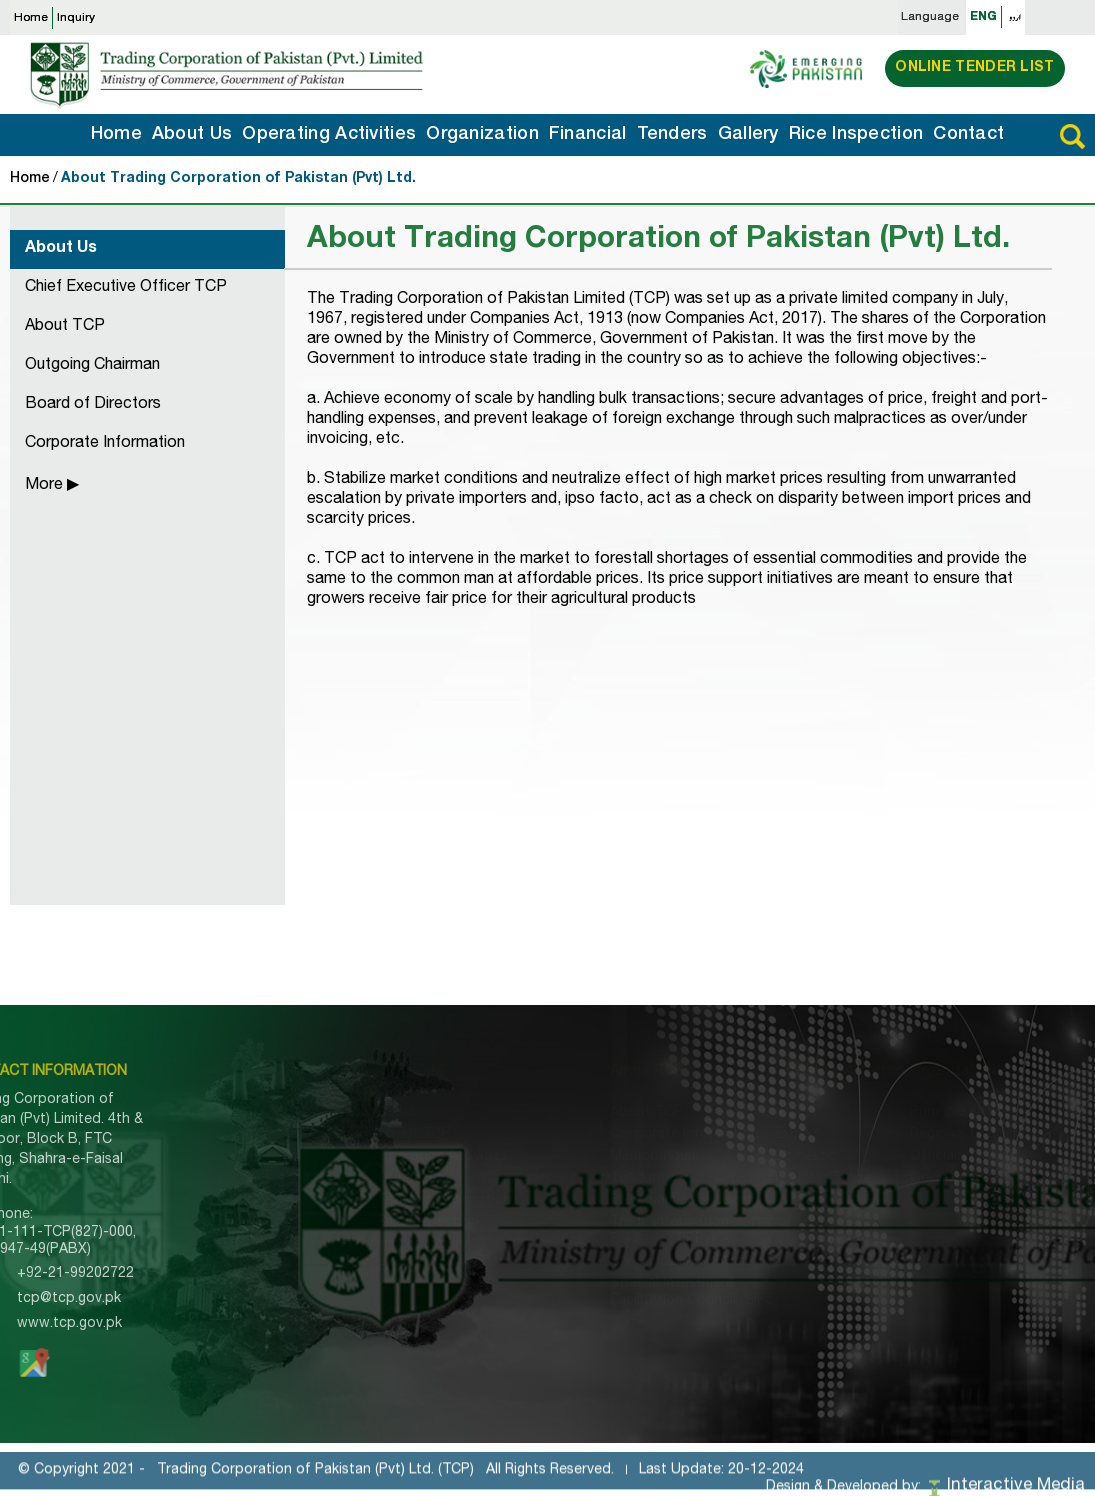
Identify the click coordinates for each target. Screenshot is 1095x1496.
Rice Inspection (856, 135)
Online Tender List (974, 68)
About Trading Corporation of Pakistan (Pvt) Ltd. (238, 179)
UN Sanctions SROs (584, 1262)
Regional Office (913, 1135)
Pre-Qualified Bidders (588, 1201)
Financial (588, 135)
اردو (1015, 17)
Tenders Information (383, 1201)
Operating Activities (329, 135)
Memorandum (562, 1157)
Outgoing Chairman (92, 366)
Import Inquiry (361, 1245)
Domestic (746, 1157)
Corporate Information (105, 444)
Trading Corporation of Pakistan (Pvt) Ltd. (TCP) (315, 1480)
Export (737, 1135)
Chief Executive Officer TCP (126, 288)
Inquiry (76, 18)
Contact (968, 135)
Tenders (672, 135)
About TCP (65, 327)
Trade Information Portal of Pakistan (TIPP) (609, 1231)
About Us (192, 135)
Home (31, 18)
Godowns (895, 1179)
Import (736, 1113)
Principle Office (913, 1113)
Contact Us (354, 1311)
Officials (890, 1157)
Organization (482, 135)
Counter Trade (763, 1179)
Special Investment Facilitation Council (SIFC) (602, 1292)
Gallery (748, 135)
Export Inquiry (361, 1267)
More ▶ (52, 486)
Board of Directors (93, 405)
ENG (983, 17)
